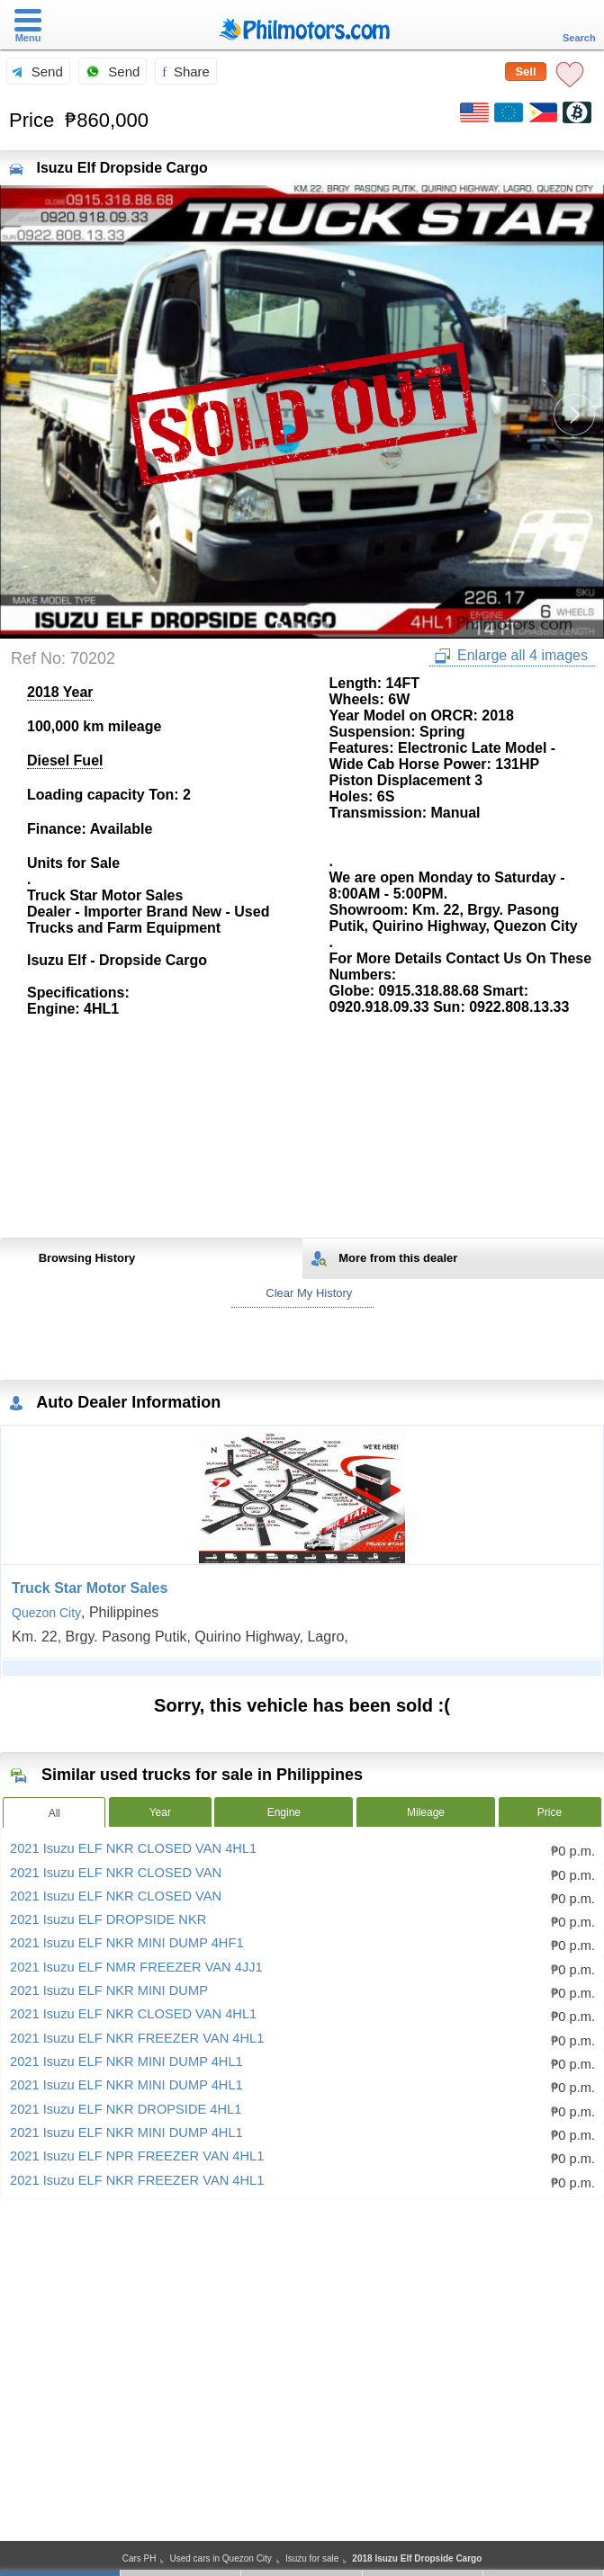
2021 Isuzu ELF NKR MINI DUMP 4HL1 (126, 2061)
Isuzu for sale (311, 2558)
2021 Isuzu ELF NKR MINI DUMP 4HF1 (127, 1943)
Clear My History (302, 1293)
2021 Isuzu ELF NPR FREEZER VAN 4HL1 (137, 2156)
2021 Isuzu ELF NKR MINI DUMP (109, 1990)
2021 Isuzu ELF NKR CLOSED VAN (115, 1872)
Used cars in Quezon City (220, 2558)
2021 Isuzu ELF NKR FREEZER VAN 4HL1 (137, 2038)
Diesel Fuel (65, 760)
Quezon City (46, 1613)
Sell (525, 71)
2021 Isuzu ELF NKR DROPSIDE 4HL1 (125, 2109)
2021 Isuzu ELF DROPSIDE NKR (108, 1919)
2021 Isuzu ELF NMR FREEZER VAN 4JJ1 (136, 1967)
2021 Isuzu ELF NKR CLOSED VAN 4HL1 (133, 1848)
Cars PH (139, 2558)
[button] (574, 414)
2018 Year (60, 692)
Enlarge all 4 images (511, 656)
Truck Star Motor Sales (89, 1588)
